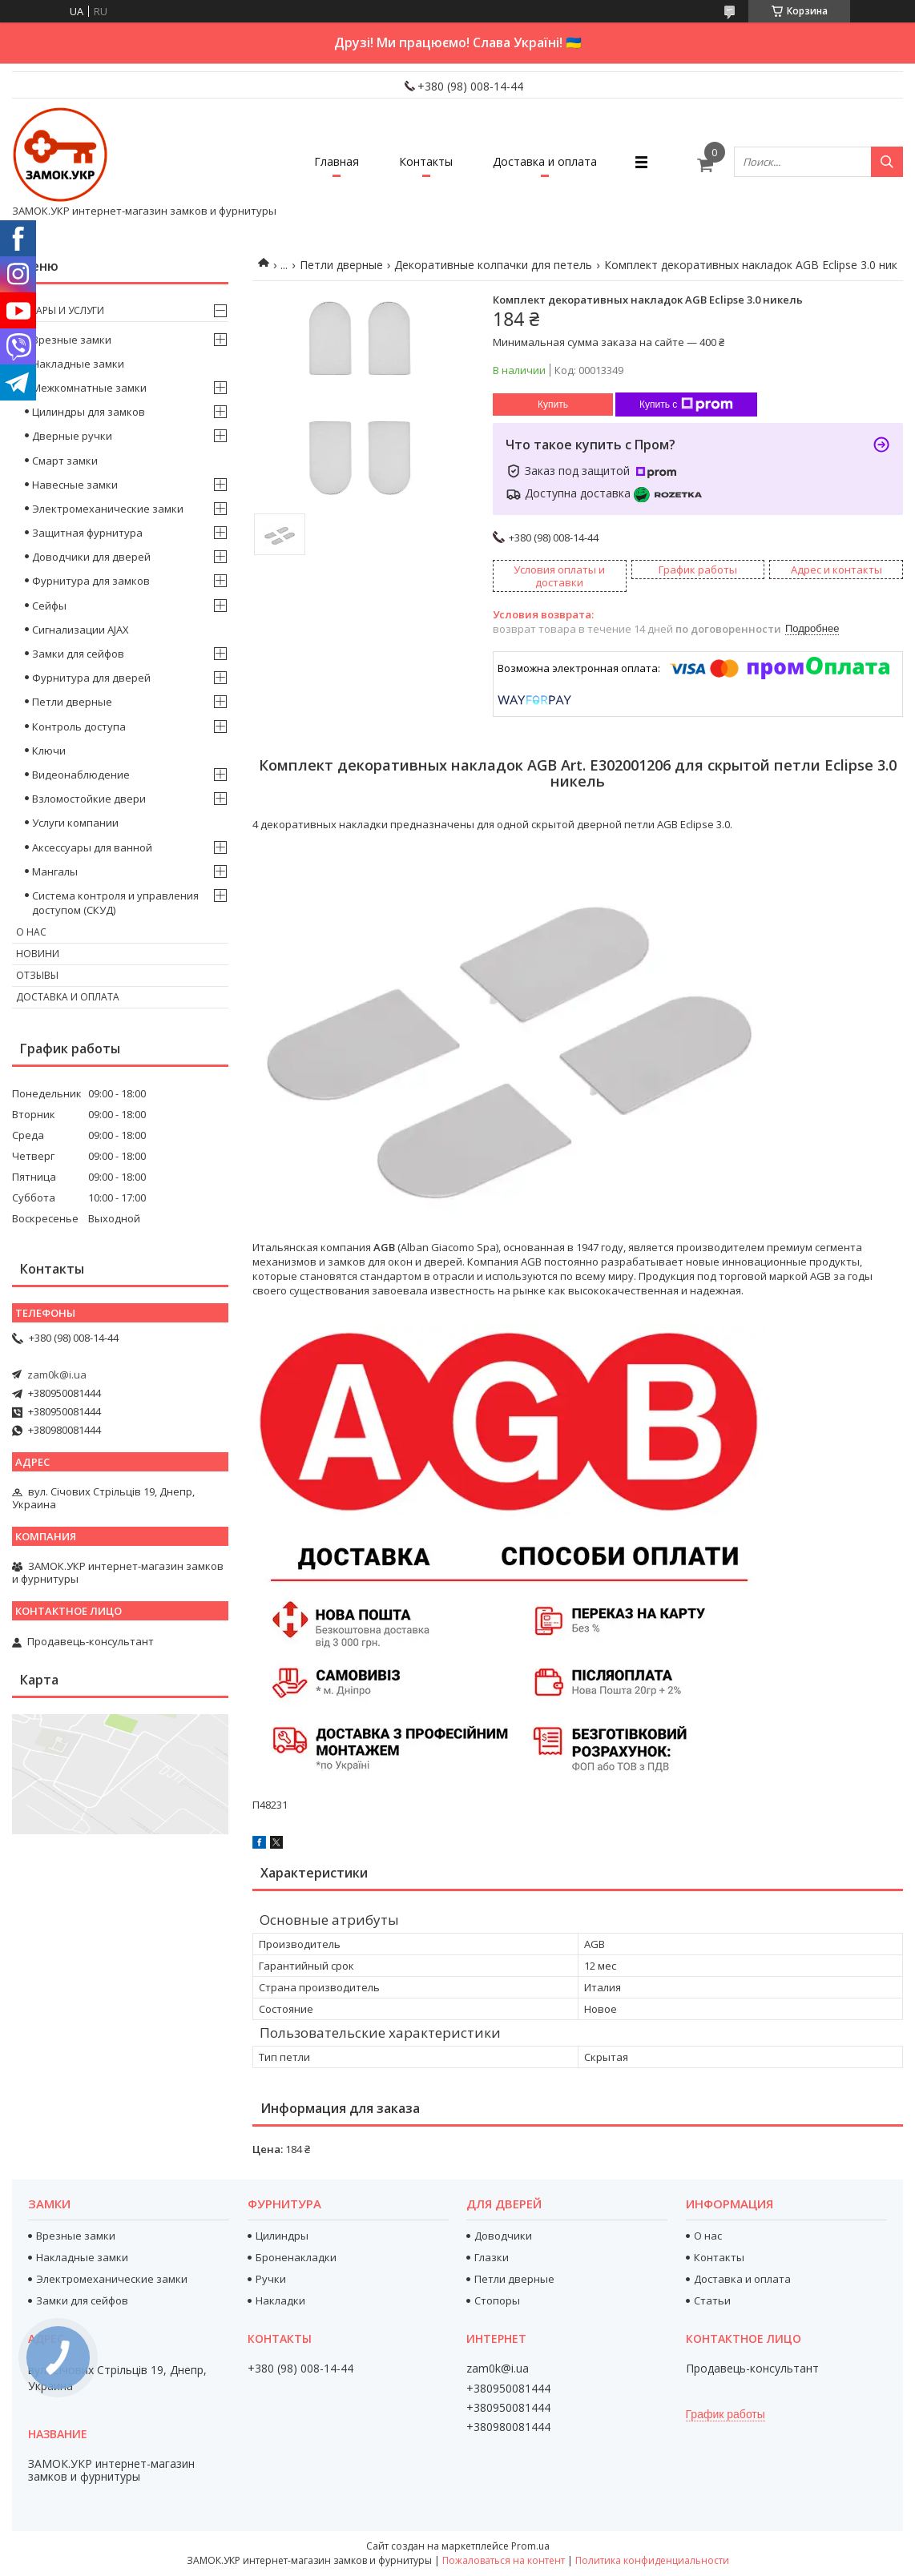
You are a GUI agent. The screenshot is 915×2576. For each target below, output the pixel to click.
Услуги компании (75, 822)
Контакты (426, 161)
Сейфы (49, 605)
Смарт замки (65, 460)
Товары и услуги (60, 310)
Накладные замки (78, 363)
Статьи (712, 2300)
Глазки (491, 2257)
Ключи (49, 750)
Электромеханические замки (107, 508)
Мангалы (55, 871)
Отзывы (37, 975)
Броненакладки (296, 2257)
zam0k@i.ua (57, 1374)
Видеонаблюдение (81, 774)
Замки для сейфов (78, 653)
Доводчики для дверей (91, 556)
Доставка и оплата (545, 161)
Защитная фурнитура (87, 532)
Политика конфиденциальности (652, 2560)
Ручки (271, 2279)
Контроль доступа (79, 726)
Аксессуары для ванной (92, 847)
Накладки (280, 2300)
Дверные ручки (72, 436)
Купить (553, 404)
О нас (31, 932)
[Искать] (887, 162)
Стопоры (497, 2300)
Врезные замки (71, 339)
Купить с (686, 404)
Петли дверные (341, 264)
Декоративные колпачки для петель (493, 264)
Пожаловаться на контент (503, 2560)
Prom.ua (530, 2546)
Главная (336, 161)
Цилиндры (282, 2235)
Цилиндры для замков (88, 412)
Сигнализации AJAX (80, 629)
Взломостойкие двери (89, 798)
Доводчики (503, 2235)
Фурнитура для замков (91, 581)
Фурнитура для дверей (91, 677)
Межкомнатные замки (89, 387)
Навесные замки (75, 484)
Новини (37, 953)
